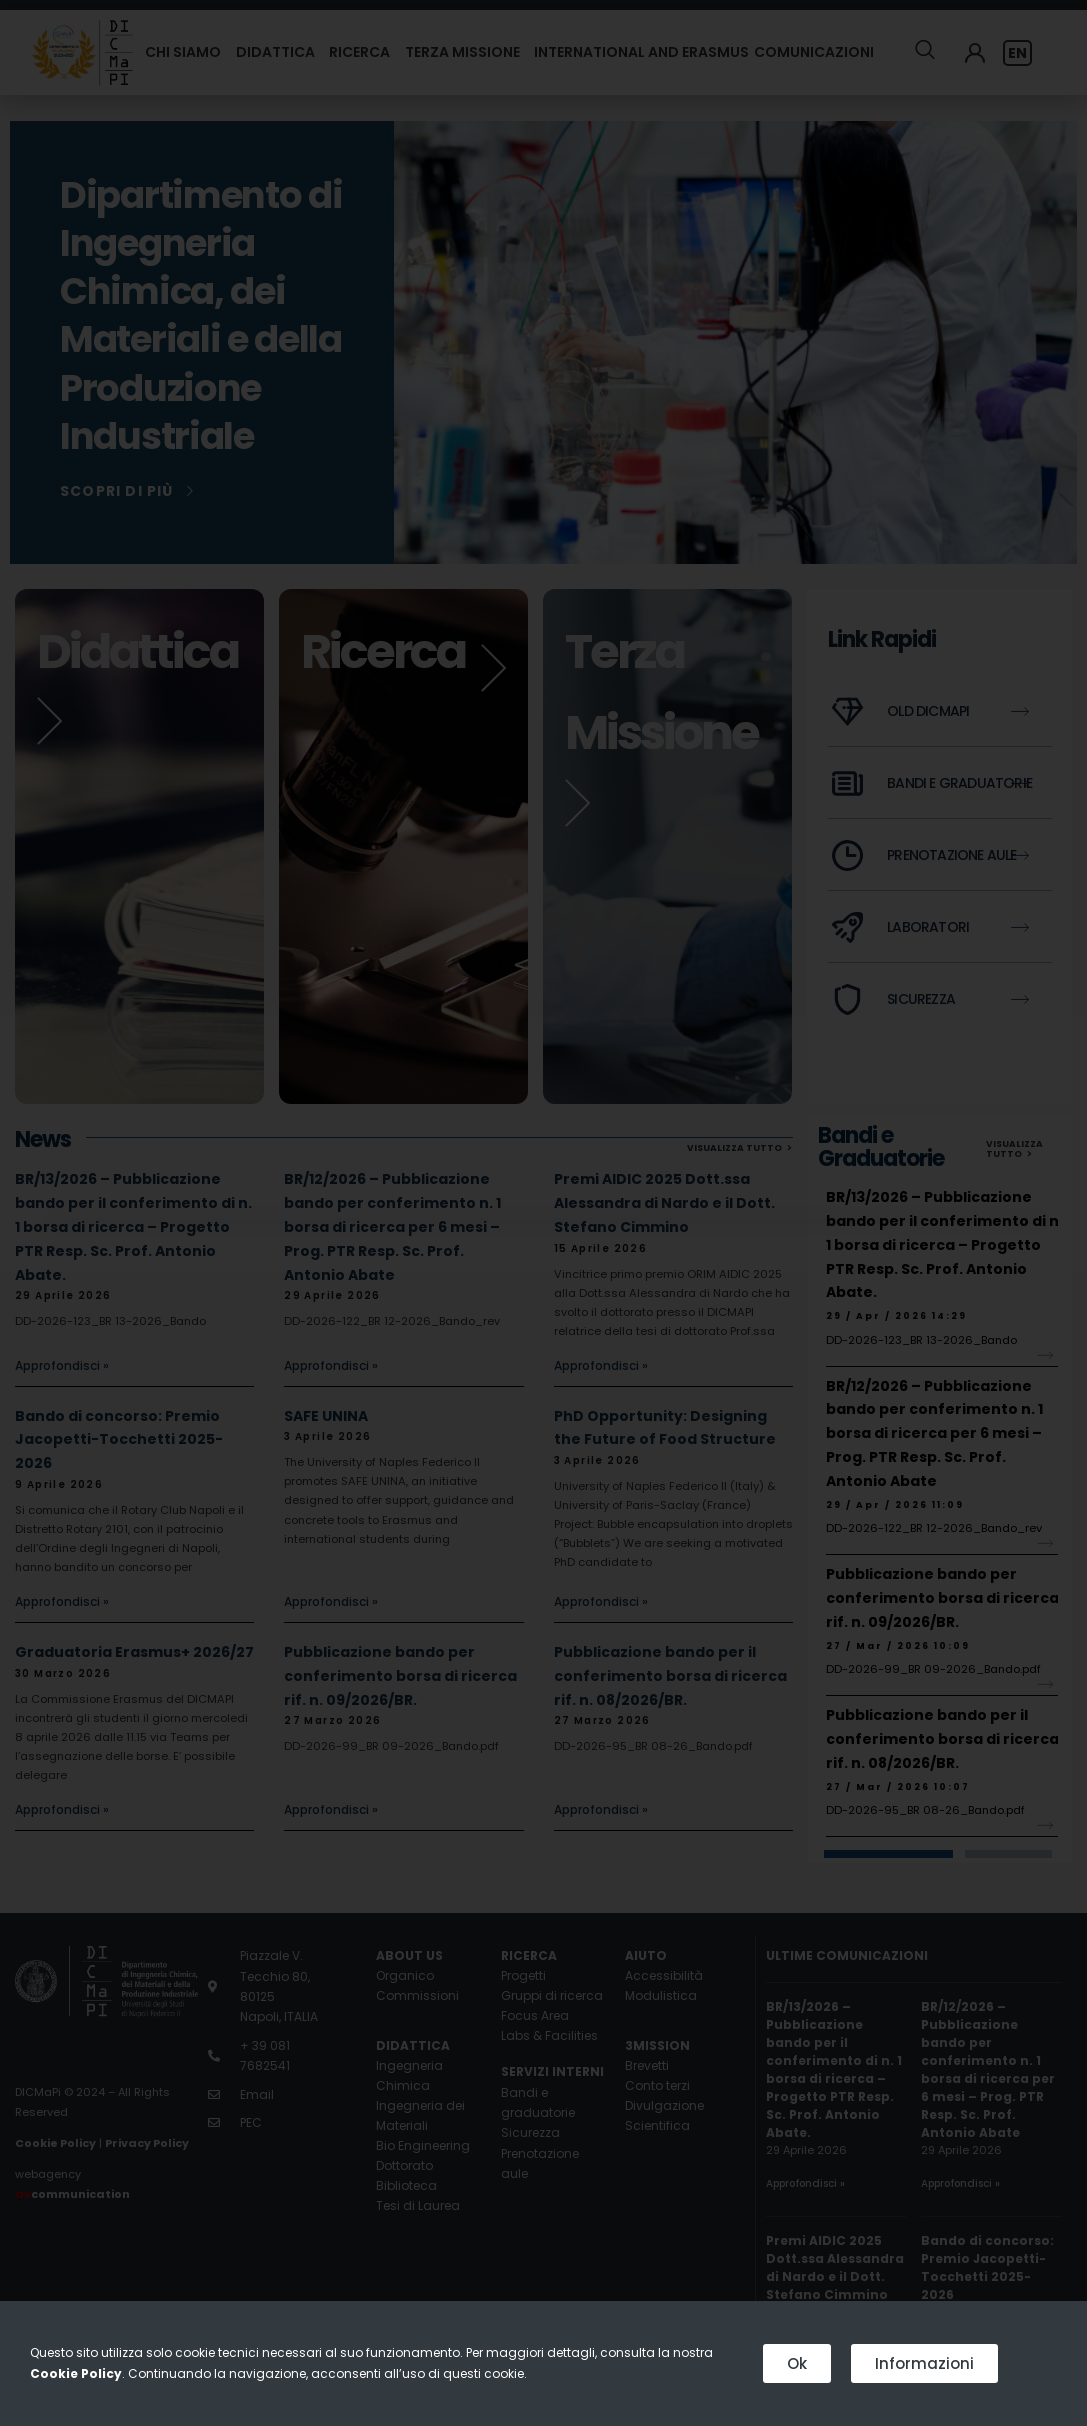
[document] (543, 1213)
